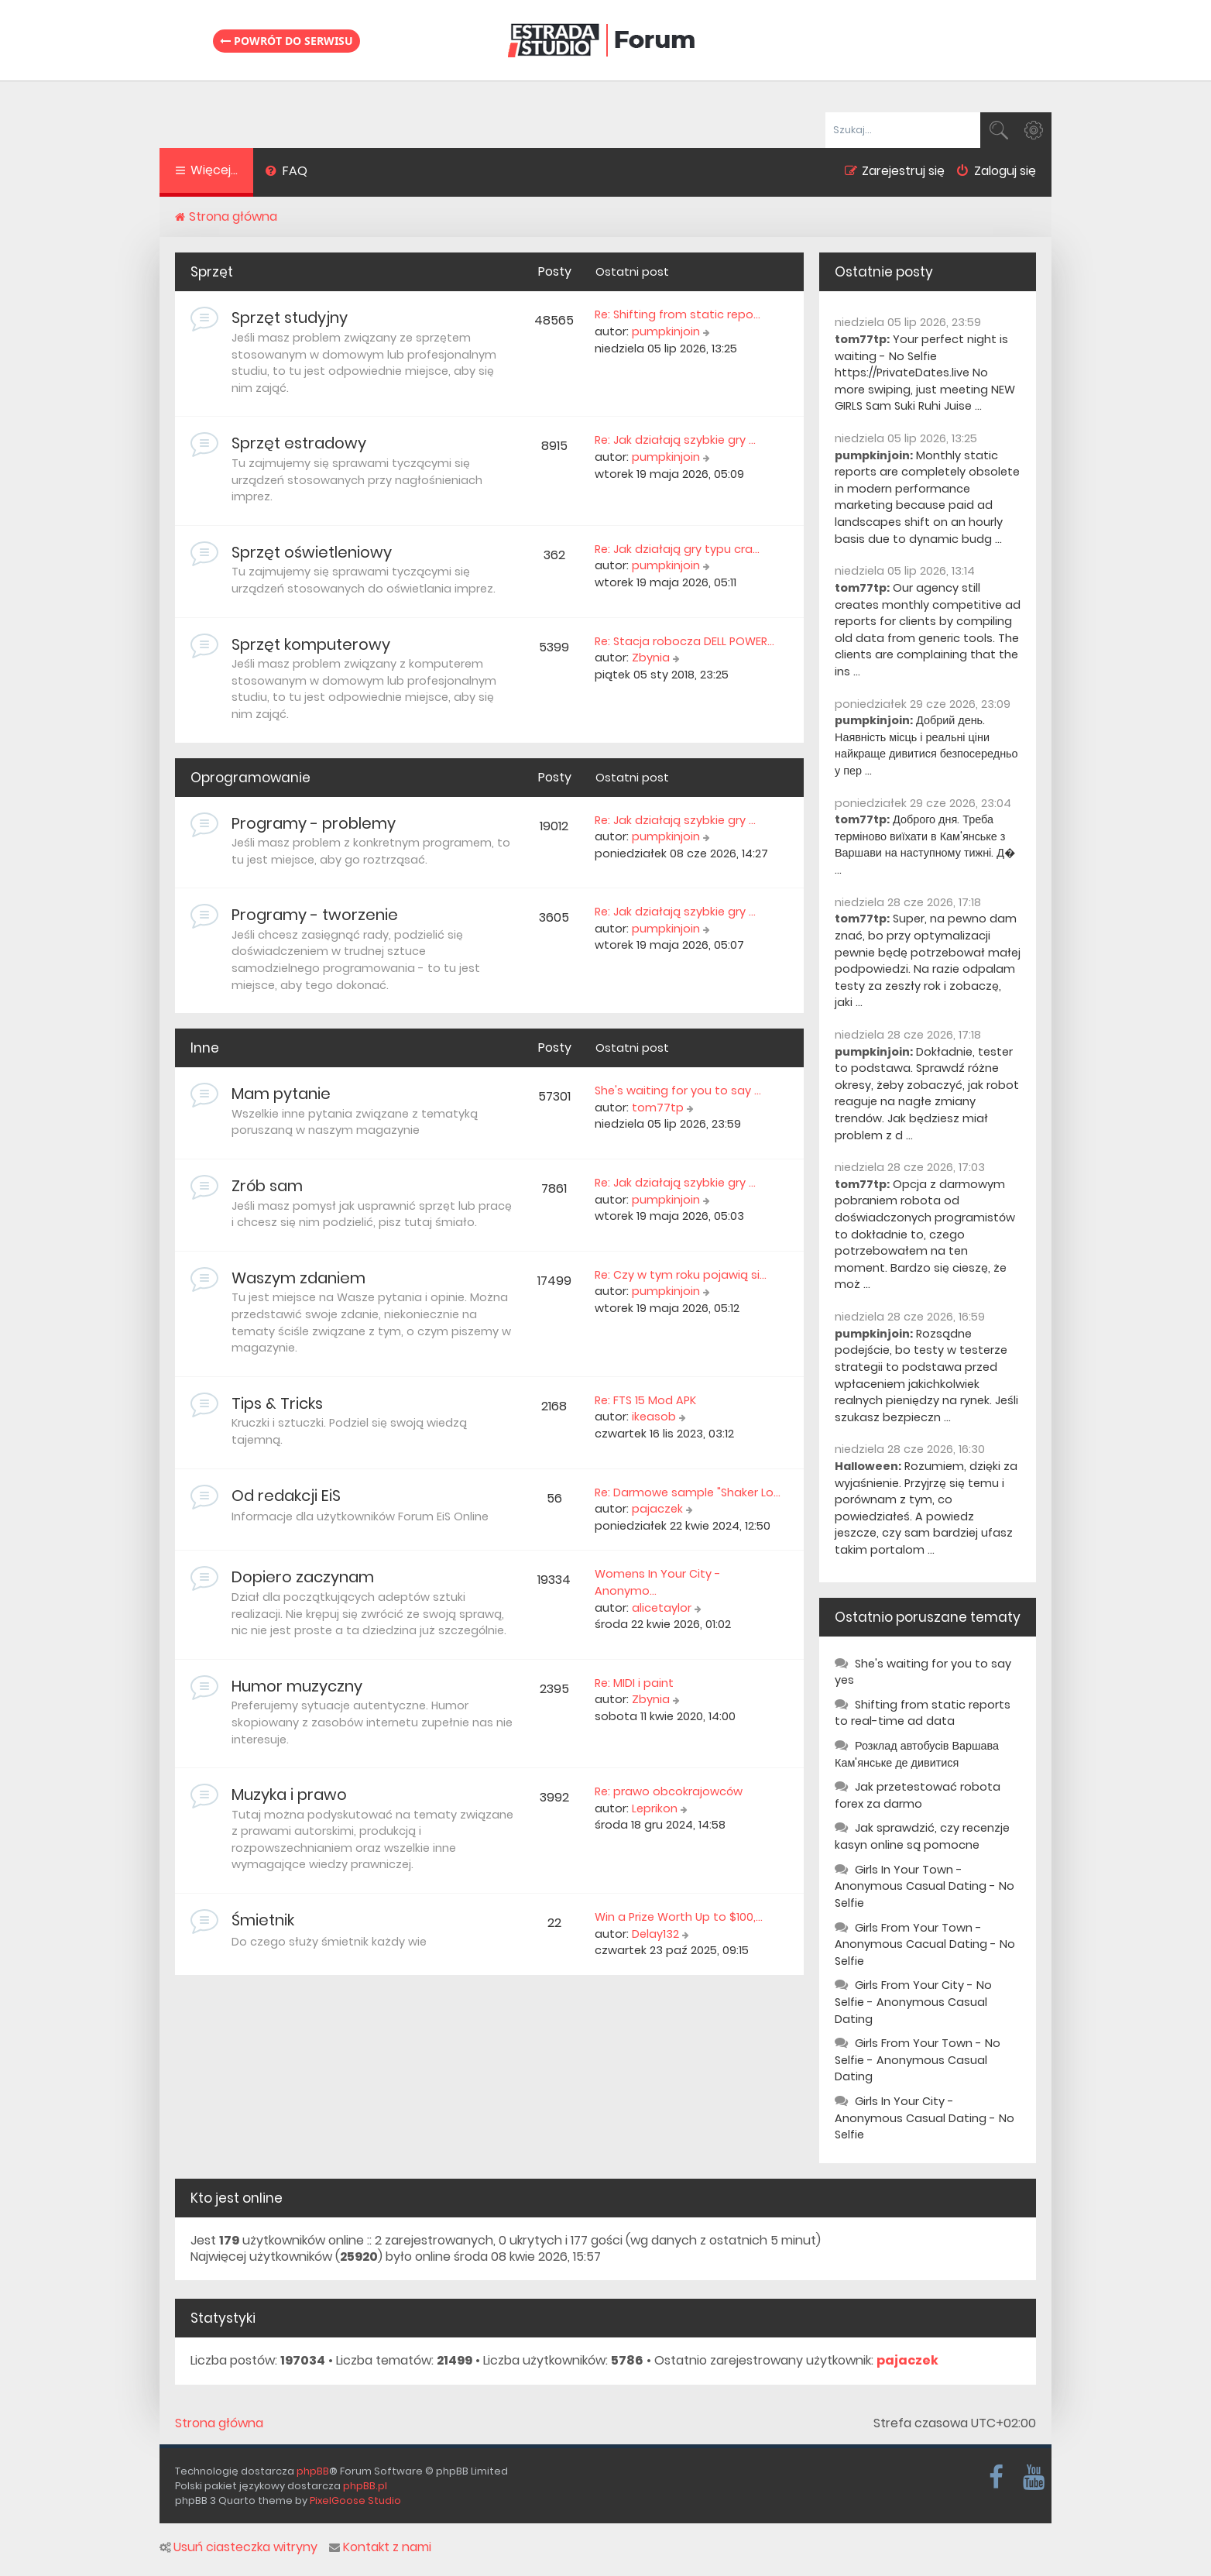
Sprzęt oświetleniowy (312, 552)
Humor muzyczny (297, 1686)
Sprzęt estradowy (299, 443)
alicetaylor (661, 1608)
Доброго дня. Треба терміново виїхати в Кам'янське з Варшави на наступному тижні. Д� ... (925, 845)
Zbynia (651, 657)
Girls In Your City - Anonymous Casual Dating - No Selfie (924, 2117)
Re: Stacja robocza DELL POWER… (684, 641)
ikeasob (654, 1416)
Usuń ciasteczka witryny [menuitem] (238, 2547)
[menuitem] (286, 172)
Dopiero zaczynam (303, 1577)
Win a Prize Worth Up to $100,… (679, 1917)
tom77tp (658, 1107)
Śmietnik (263, 1920)
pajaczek (657, 1508)
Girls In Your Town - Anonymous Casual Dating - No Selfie (924, 1886)
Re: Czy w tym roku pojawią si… (681, 1275)
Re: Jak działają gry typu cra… (677, 549)
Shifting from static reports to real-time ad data (922, 1713)
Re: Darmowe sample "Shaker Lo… (687, 1492)
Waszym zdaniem (298, 1278)
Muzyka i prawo (289, 1794)
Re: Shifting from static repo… (677, 314)
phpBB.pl (365, 2485)
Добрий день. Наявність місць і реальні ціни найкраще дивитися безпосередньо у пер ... (926, 745)
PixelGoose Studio (355, 2500)
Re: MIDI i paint (634, 1683)
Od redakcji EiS (286, 1495)
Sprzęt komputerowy (311, 644)
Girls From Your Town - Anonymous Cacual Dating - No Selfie (925, 1944)
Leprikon (655, 1808)
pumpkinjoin (666, 331)
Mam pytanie (281, 1093)
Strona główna (219, 2423)
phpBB (313, 2471)
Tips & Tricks (277, 1403)
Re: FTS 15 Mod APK (645, 1400)
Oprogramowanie (250, 777)
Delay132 (655, 1934)
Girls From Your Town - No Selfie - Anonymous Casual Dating (917, 2059)
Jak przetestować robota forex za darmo (917, 1795)
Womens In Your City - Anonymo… (658, 1582)
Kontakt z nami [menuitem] (380, 2547)
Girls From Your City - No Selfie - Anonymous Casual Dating (913, 2001)
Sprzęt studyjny (290, 317)
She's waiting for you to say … (678, 1090)
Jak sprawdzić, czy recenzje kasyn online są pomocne (922, 1836)
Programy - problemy (314, 823)
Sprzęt (211, 272)
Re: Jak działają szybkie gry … (675, 440)
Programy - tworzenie (315, 915)
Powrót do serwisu (286, 40)
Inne (204, 1048)
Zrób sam (267, 1186)
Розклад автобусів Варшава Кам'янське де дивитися (917, 1754)
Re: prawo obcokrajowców (669, 1791)
